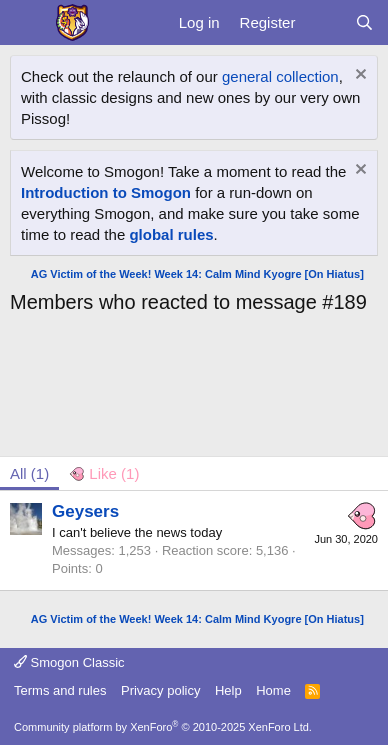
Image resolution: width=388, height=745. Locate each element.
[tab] (104, 473)
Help (228, 690)
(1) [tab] (29, 473)
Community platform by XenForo (163, 727)
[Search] (364, 22)
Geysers (85, 511)
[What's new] (324, 22)
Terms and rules (60, 690)
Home (273, 690)
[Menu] (27, 23)
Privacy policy (160, 690)
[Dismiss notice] (358, 76)
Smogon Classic (69, 662)
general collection (280, 76)
